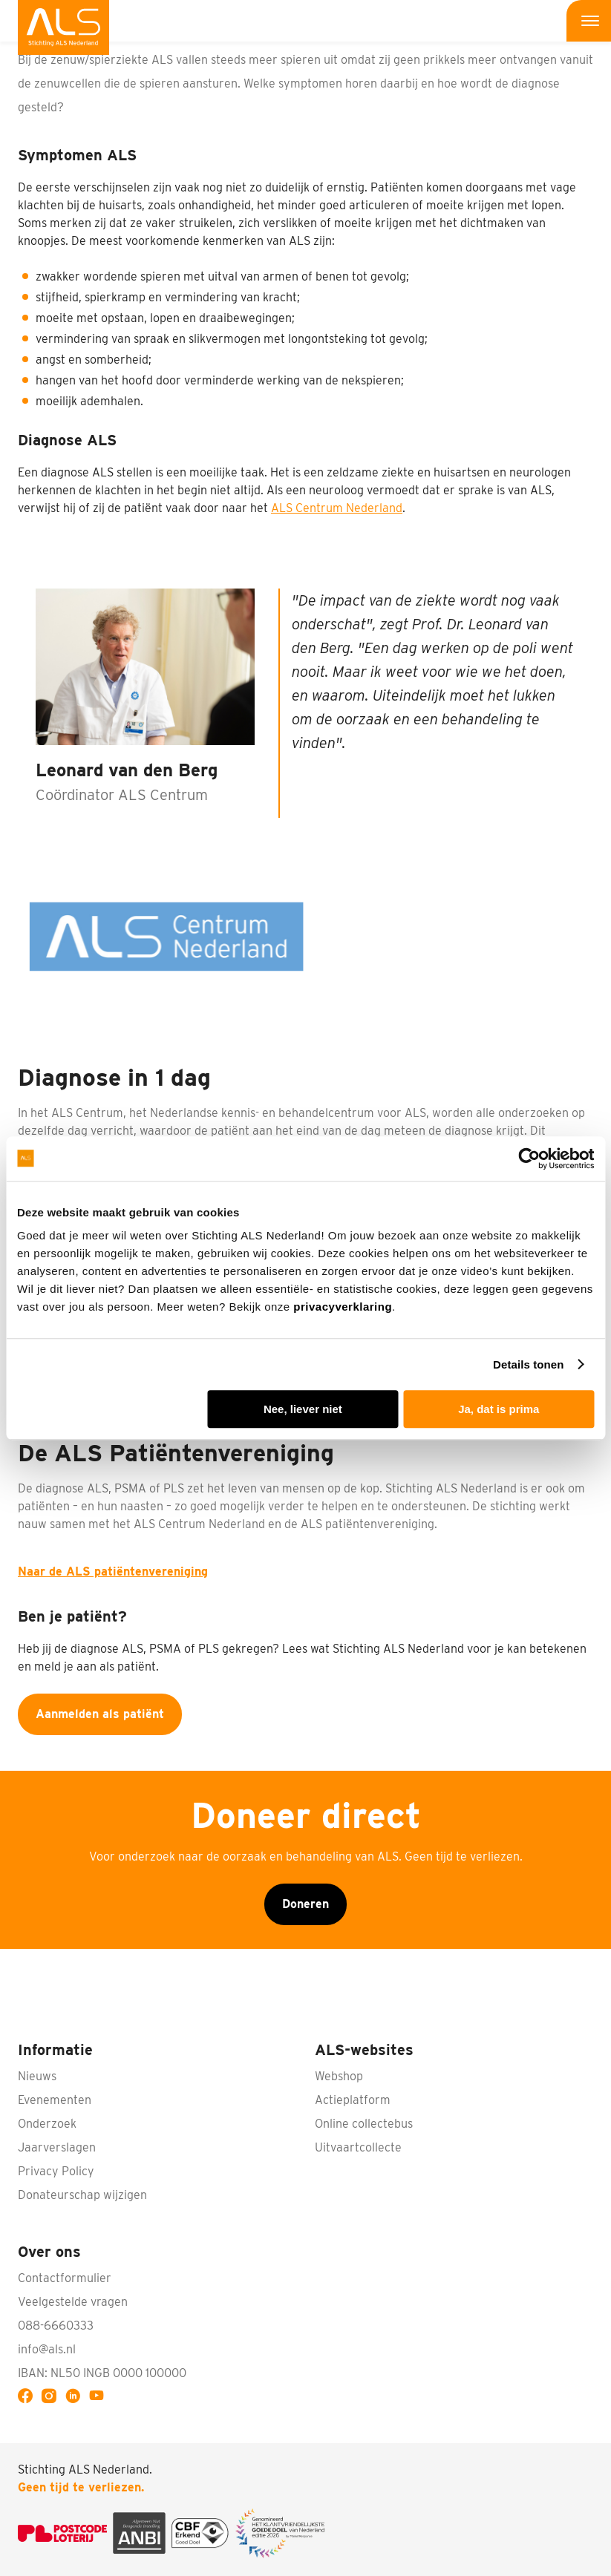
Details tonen (528, 1364)
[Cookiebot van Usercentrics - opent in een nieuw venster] (529, 1158)
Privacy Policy (56, 2171)
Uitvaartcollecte (358, 2147)
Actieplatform (353, 2100)
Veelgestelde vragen (73, 2302)
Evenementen (54, 2100)
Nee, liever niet (303, 1409)
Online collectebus (364, 2124)
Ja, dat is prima (498, 1409)
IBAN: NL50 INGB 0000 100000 (102, 2373)
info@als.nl (47, 2349)
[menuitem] (63, 27)
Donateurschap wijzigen (82, 2195)
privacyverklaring (342, 1306)
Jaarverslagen (57, 2147)
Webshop (339, 2076)
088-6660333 (56, 2325)
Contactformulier (64, 2278)
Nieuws (37, 2076)
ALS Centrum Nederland (336, 508)
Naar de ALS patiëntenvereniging (113, 1571)
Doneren (305, 1904)
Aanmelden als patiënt (100, 1714)
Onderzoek (47, 2124)
